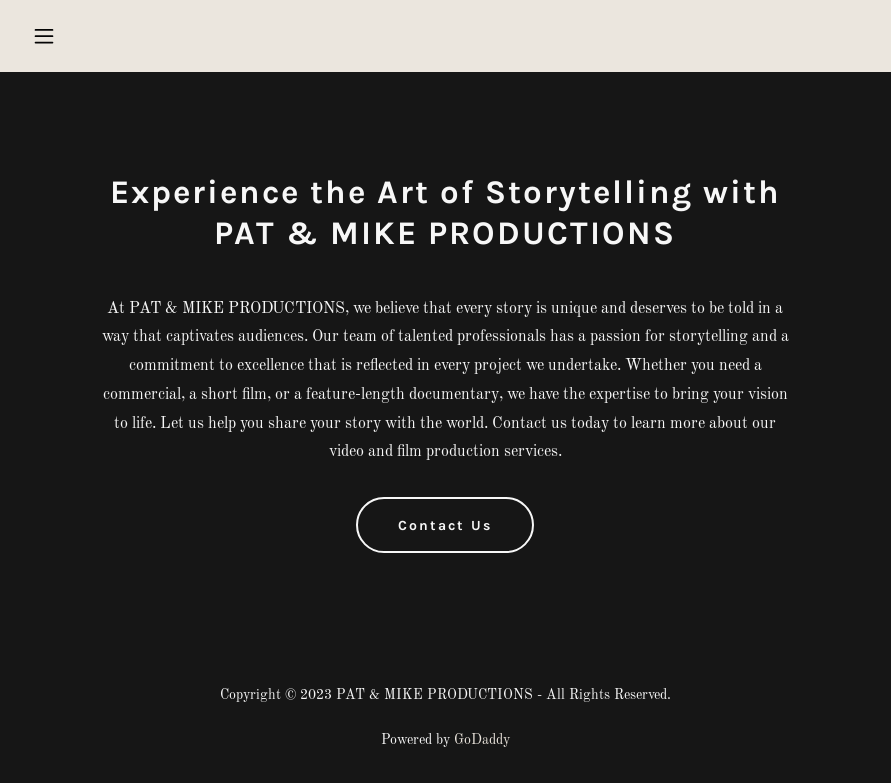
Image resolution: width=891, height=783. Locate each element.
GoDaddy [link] (482, 740)
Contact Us (445, 525)
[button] (87, 36)
